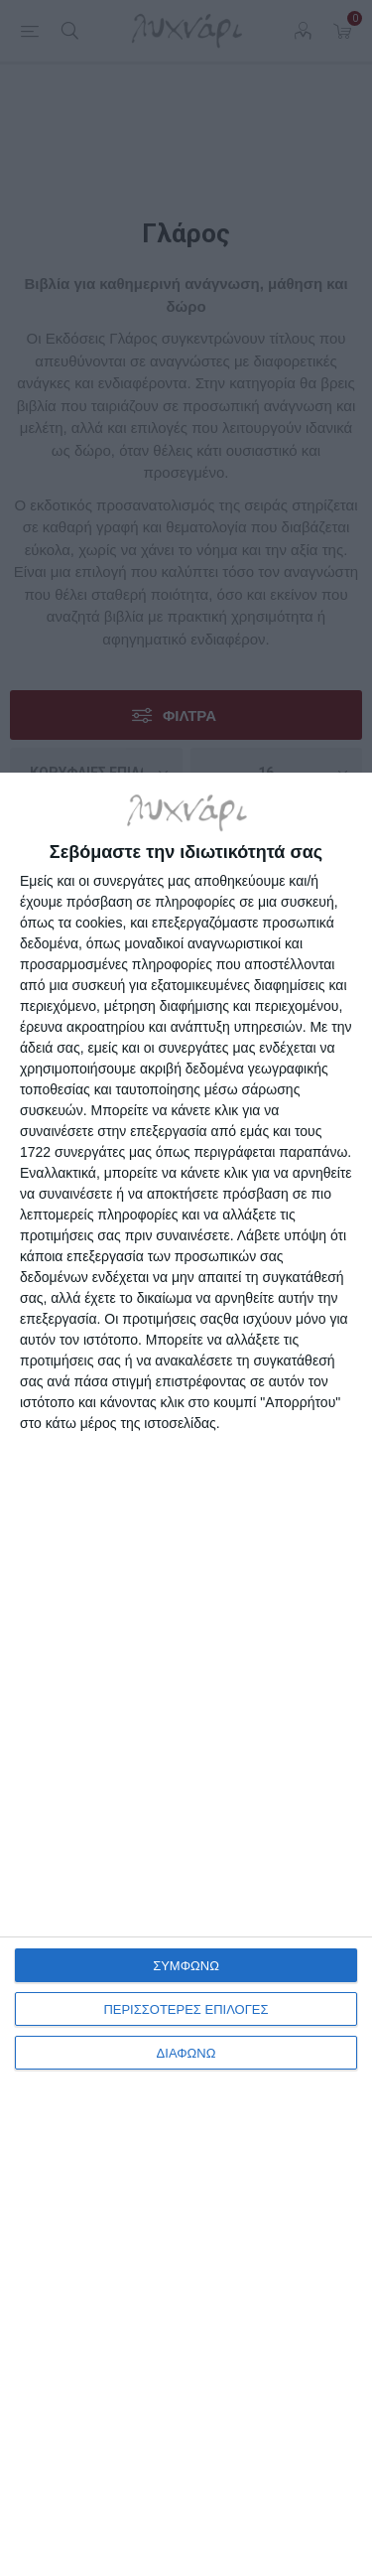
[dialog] (186, 1674)
